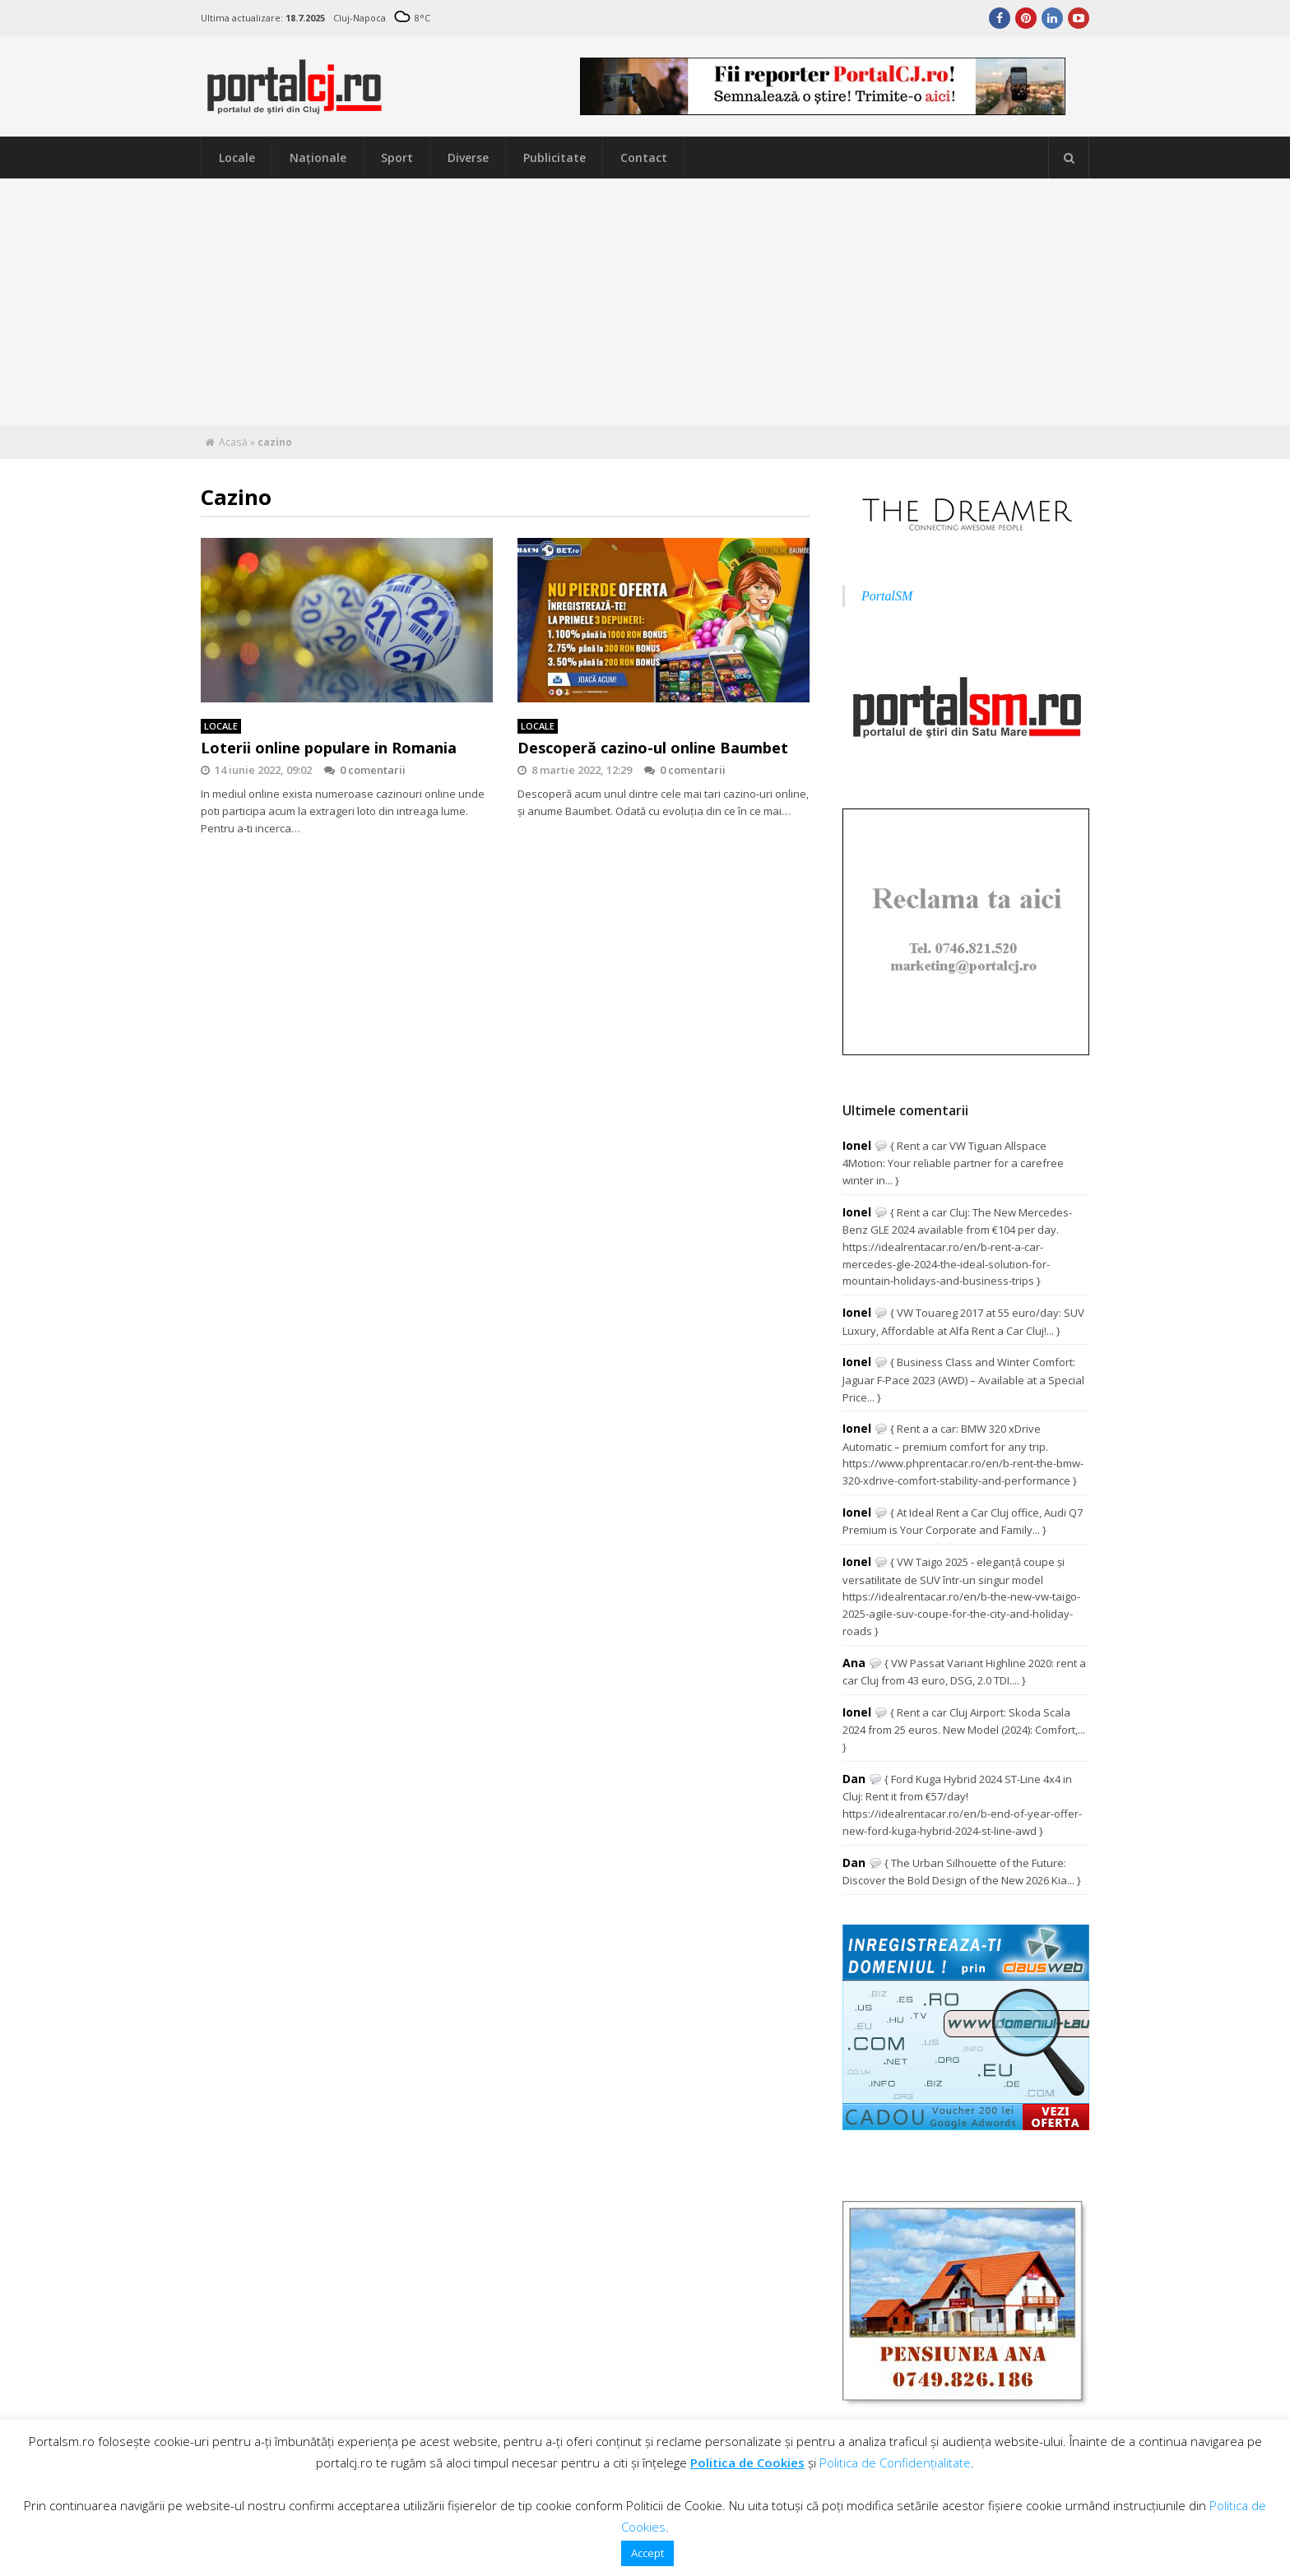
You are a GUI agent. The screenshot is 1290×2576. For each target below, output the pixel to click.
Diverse (468, 157)
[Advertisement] (645, 302)
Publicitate (554, 157)
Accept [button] (647, 2553)
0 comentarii (365, 769)
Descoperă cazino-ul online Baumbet (652, 748)
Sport (397, 157)
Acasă (233, 442)
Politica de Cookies (747, 2462)
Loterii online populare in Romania (329, 748)
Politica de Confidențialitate (895, 2462)
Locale (237, 157)
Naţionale (318, 157)
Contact (643, 157)
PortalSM (886, 596)
